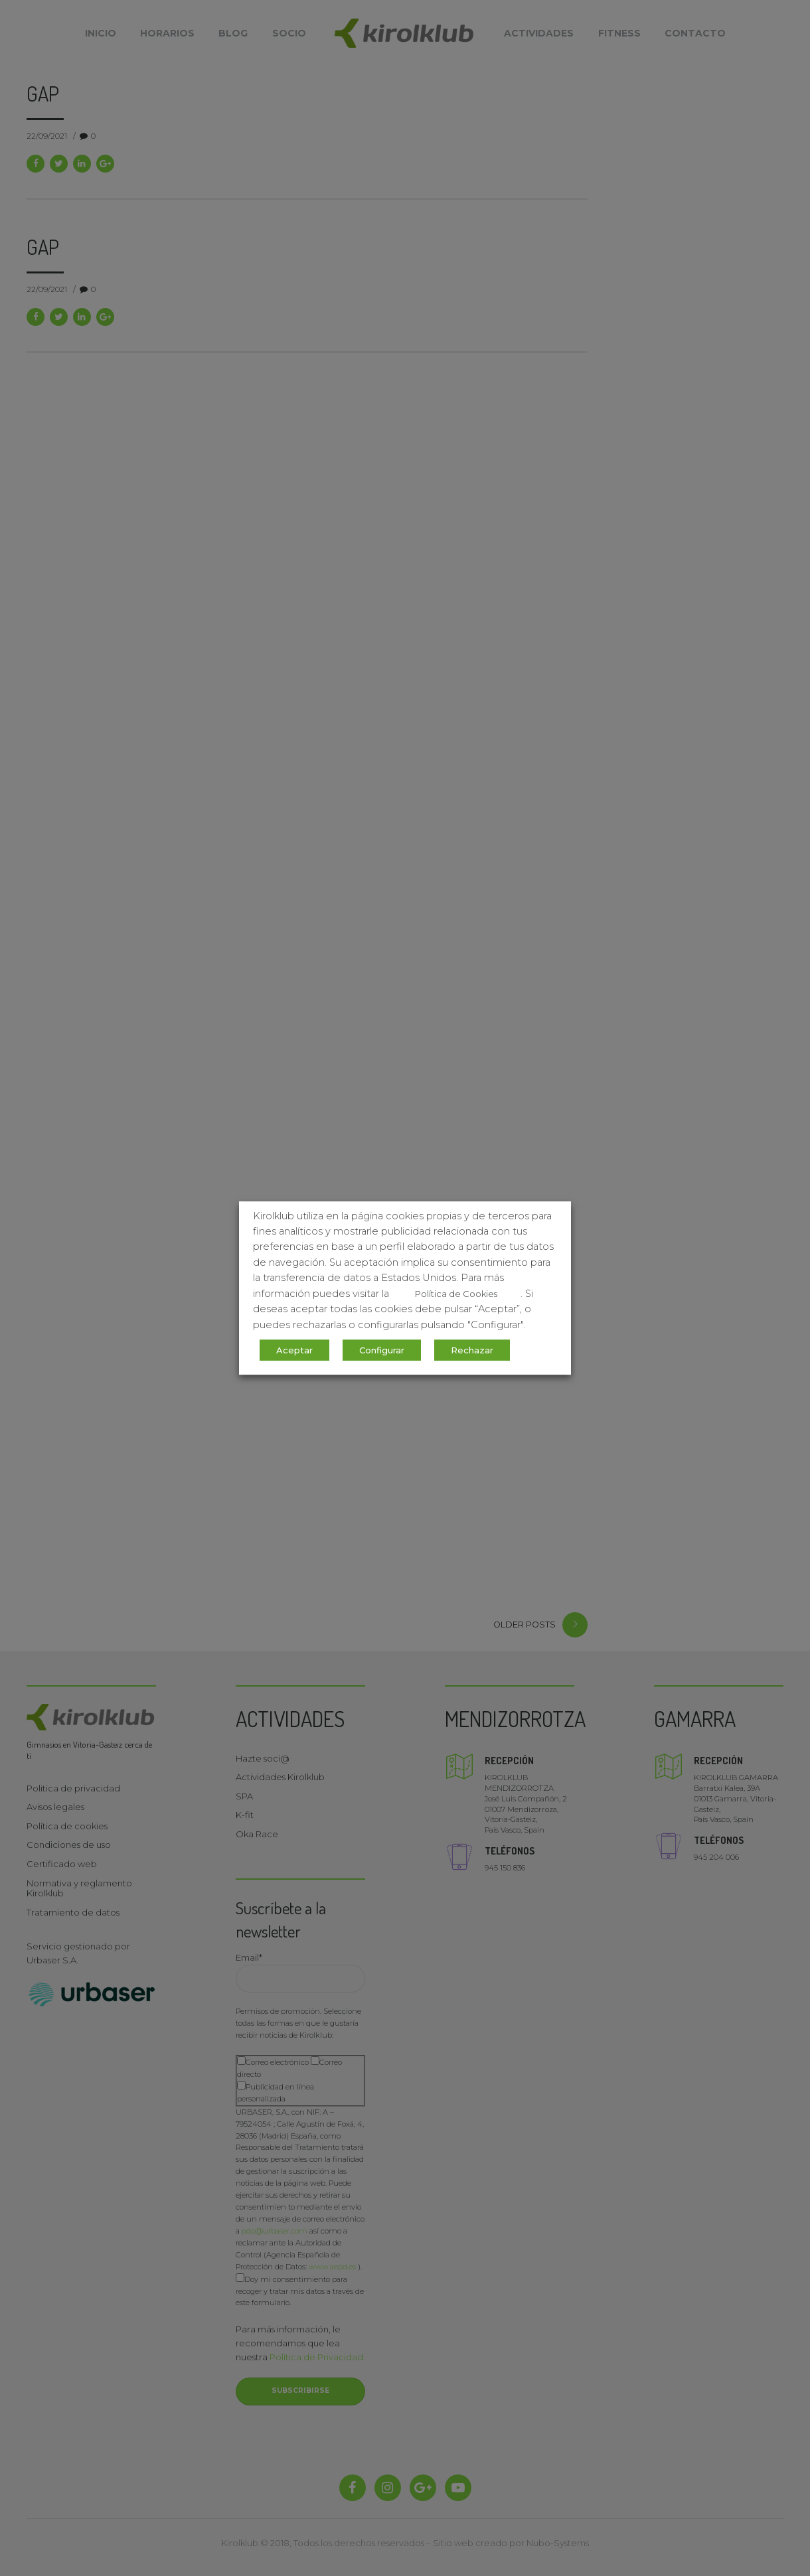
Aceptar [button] (294, 1350)
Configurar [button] (381, 1350)
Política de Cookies (456, 1293)
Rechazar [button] (472, 1350)
